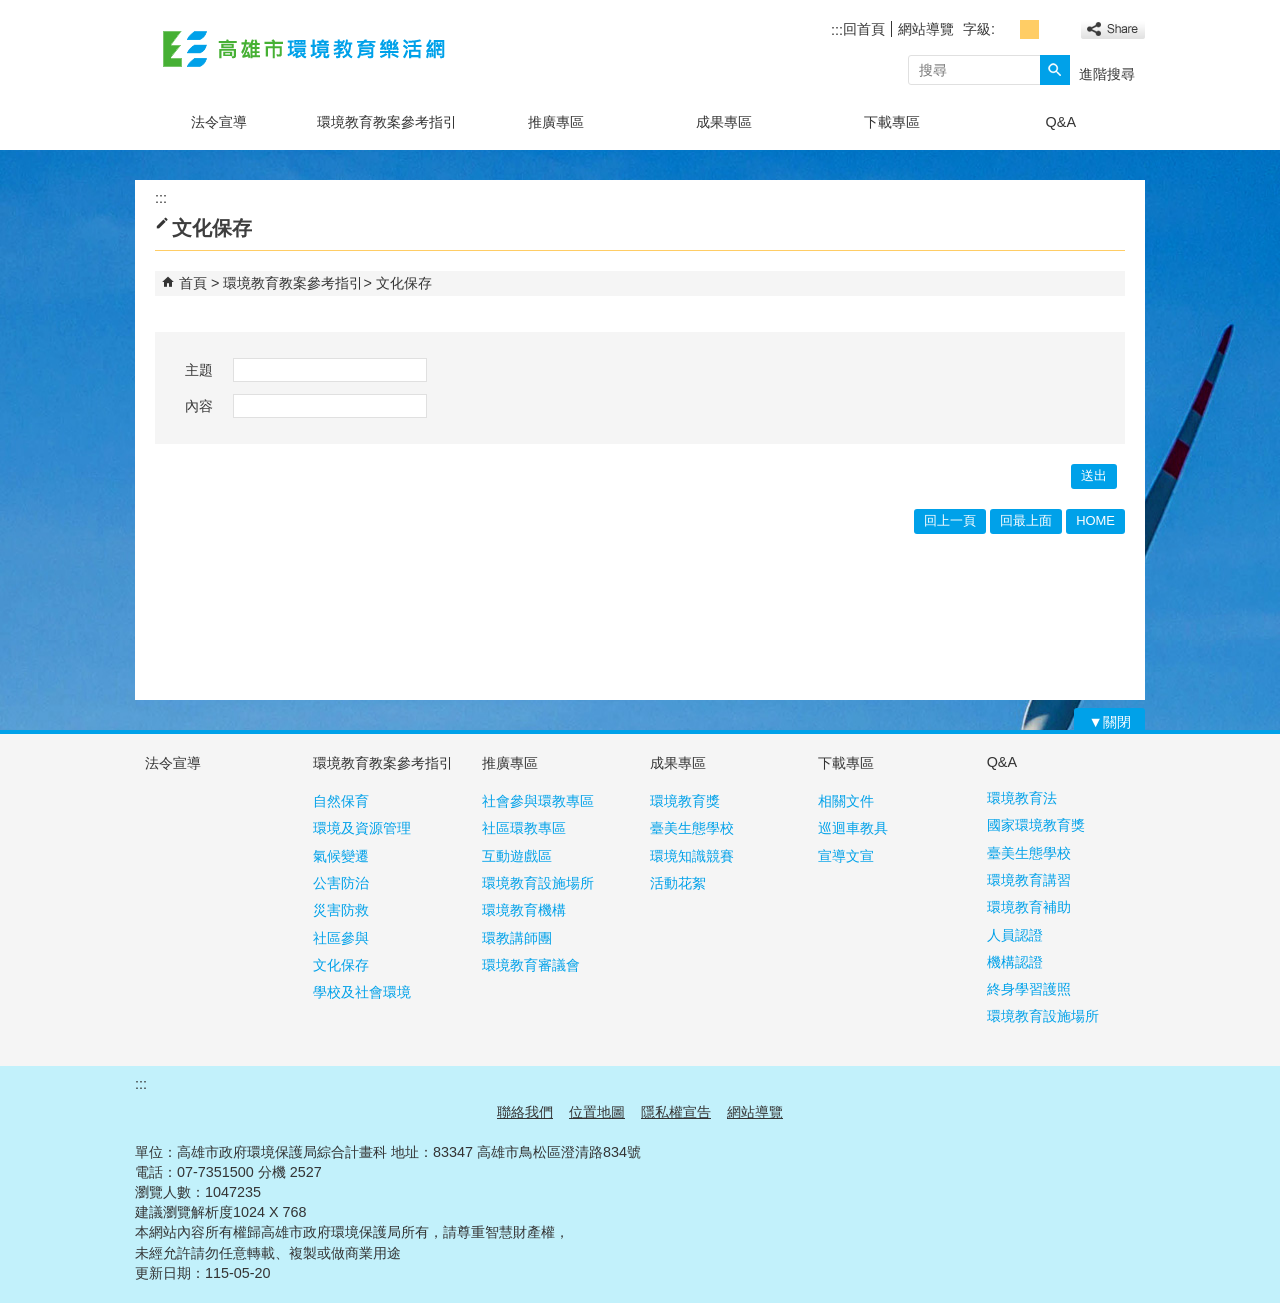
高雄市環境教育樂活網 (304, 48)
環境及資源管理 (362, 828)
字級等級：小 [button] (1007, 29)
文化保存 (404, 283)
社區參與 (341, 938)
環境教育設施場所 (538, 883)
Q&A (1061, 122)
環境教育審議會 (531, 965)
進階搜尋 (1107, 74)
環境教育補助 (1029, 907)
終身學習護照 (1029, 989)
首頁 (193, 283)
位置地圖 (597, 1112)
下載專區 (892, 122)
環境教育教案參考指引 (387, 122)
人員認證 (1015, 935)
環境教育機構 (524, 910)
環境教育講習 (1029, 880)
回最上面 (1026, 520)
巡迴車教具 (853, 828)
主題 (199, 370)
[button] (1055, 70)
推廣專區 (556, 122)
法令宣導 (219, 122)
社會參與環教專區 (538, 801)
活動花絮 (678, 883)
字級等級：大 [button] (1051, 29)
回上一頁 (950, 520)
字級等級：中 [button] (1029, 29)
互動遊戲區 (517, 856)
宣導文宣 (846, 856)
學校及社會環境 (362, 992)
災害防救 (341, 910)
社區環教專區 (524, 828)
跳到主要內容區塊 (10, 10)
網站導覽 (926, 29)
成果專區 (724, 122)
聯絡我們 (525, 1112)
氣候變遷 (341, 856)
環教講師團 (517, 938)
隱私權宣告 (676, 1112)
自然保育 (341, 801)
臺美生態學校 (692, 828)
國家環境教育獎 (1036, 825)
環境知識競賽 (692, 856)
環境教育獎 (685, 801)
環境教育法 (1022, 798)
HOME (1095, 520)
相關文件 (846, 801)
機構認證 (1015, 962)
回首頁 (864, 29)
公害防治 (341, 883)
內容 (199, 406)
